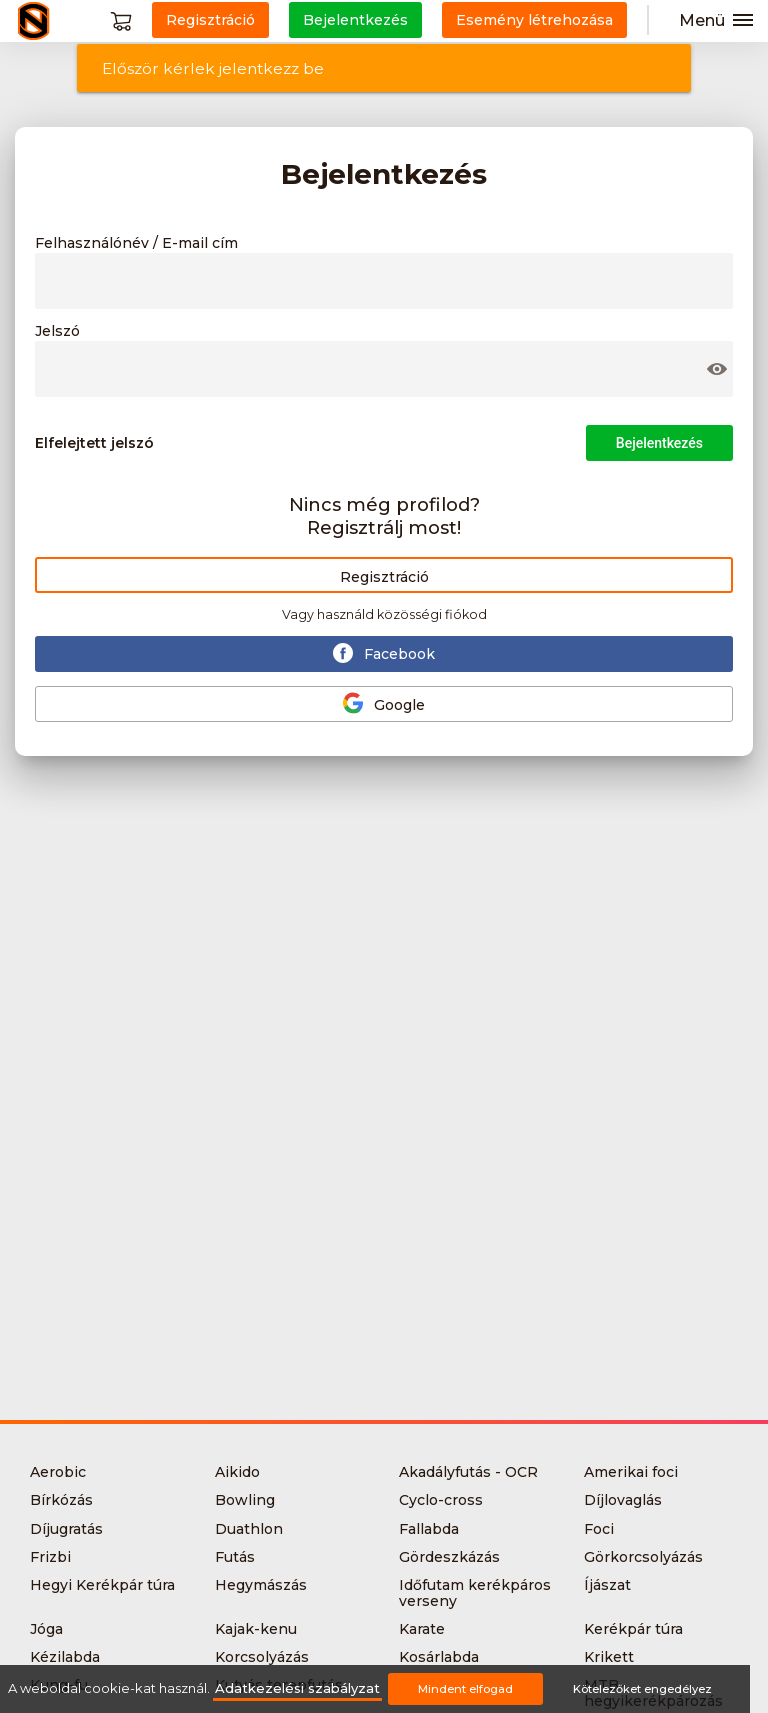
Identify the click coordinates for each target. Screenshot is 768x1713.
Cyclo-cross (441, 1500)
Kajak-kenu (256, 1629)
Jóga (46, 1629)
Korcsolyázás (262, 1657)
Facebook (384, 653)
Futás (235, 1557)
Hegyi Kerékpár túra (102, 1585)
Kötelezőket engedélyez (642, 1689)
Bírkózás (61, 1500)
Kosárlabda (439, 1657)
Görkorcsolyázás (643, 1557)
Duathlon (249, 1529)
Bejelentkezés (659, 443)
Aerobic (58, 1472)
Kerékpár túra (633, 1629)
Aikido (237, 1472)
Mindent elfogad (465, 1689)
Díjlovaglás (623, 1500)
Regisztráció (384, 577)
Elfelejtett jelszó (94, 443)
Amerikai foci (631, 1472)
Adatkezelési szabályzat (297, 1688)
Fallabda (429, 1529)
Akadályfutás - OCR (468, 1472)
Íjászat (607, 1585)
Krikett (609, 1657)
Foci (599, 1529)
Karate (422, 1629)
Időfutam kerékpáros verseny (475, 1593)
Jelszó (57, 332)
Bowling (245, 1500)
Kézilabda (65, 1657)
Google (384, 703)
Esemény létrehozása (534, 20)
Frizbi (50, 1557)
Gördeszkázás (449, 1557)
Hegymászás (261, 1585)
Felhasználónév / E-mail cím (136, 244)
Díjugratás (66, 1529)
